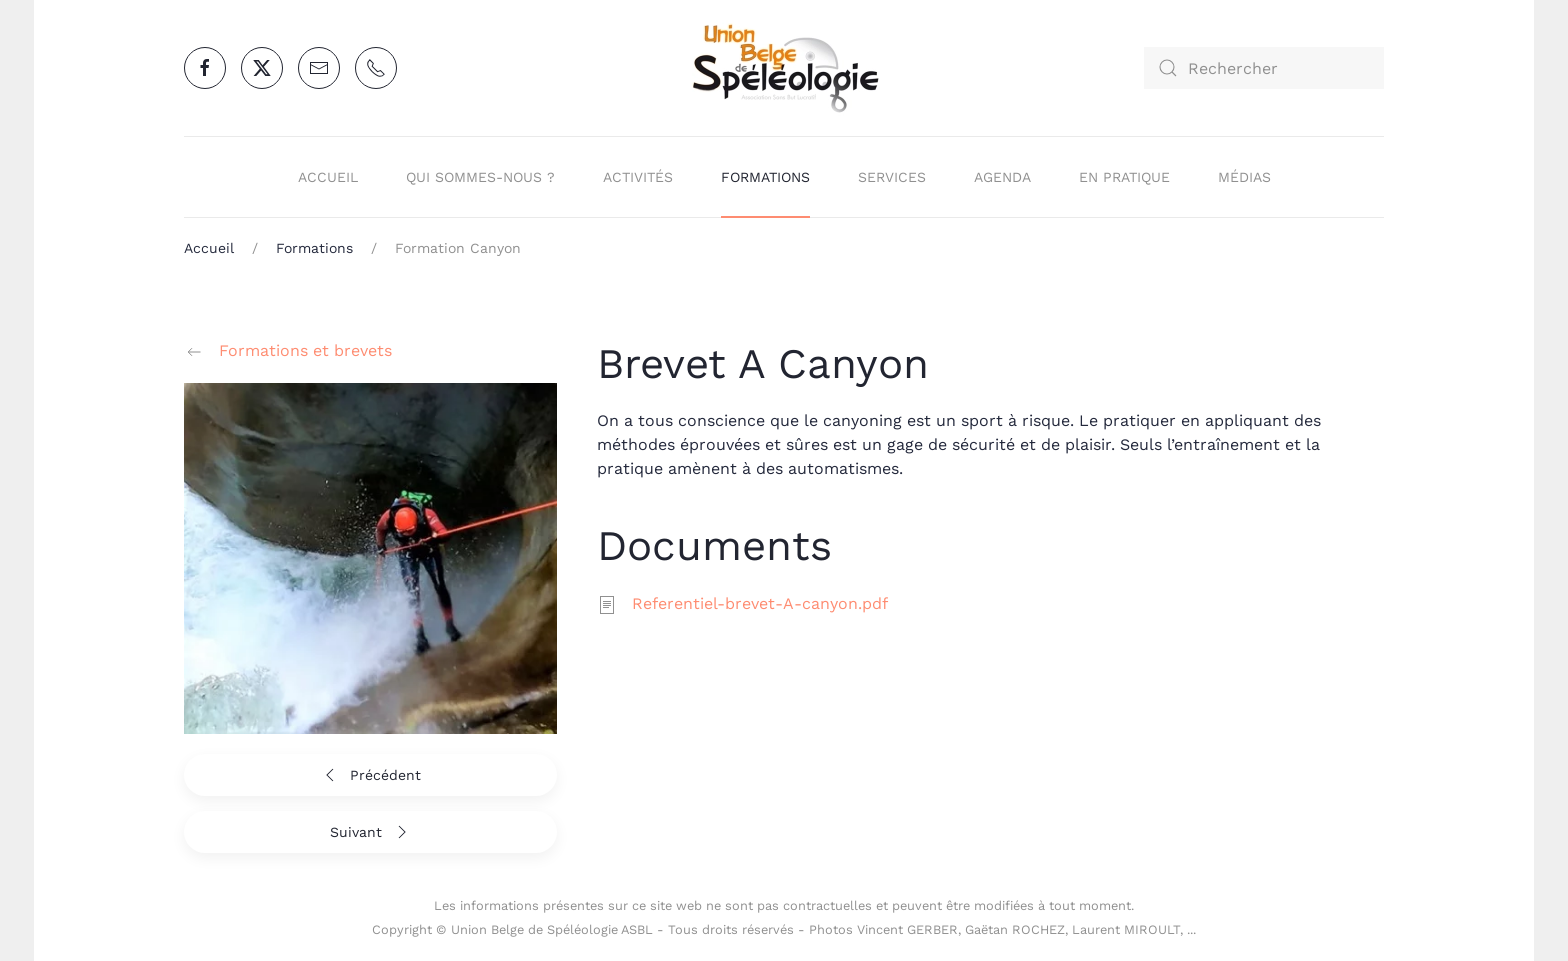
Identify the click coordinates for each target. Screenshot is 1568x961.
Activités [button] (638, 177)
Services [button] (892, 177)
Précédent (370, 775)
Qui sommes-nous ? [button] (480, 177)
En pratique (1124, 177)
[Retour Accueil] (784, 68)
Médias (1244, 177)
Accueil (328, 177)
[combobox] (1264, 68)
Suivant (371, 832)
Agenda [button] (1002, 177)
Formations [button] (765, 177)
